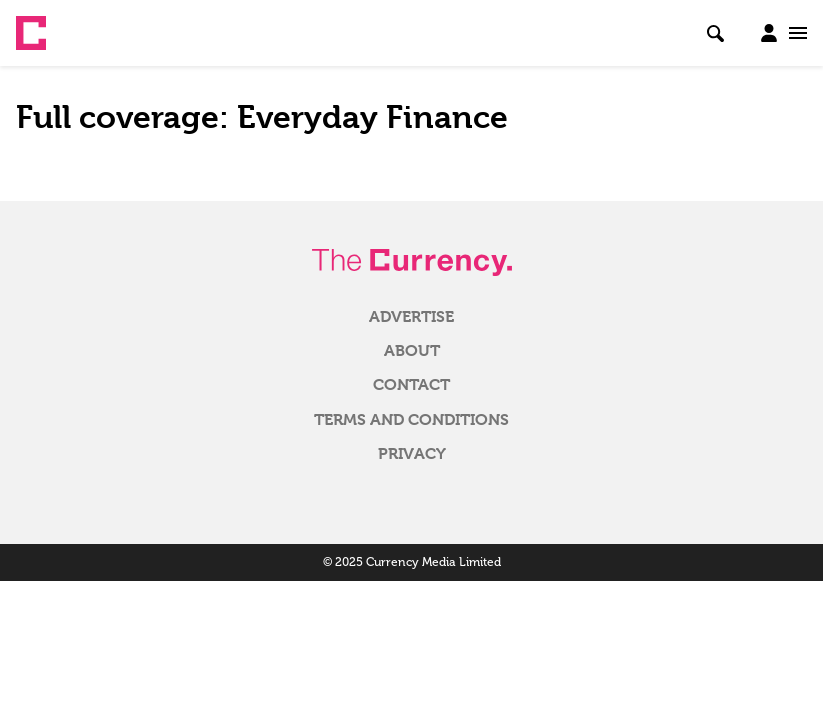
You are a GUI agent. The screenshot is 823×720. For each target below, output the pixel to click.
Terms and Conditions (411, 420)
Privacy (412, 454)
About (412, 351)
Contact (411, 385)
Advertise (411, 317)
